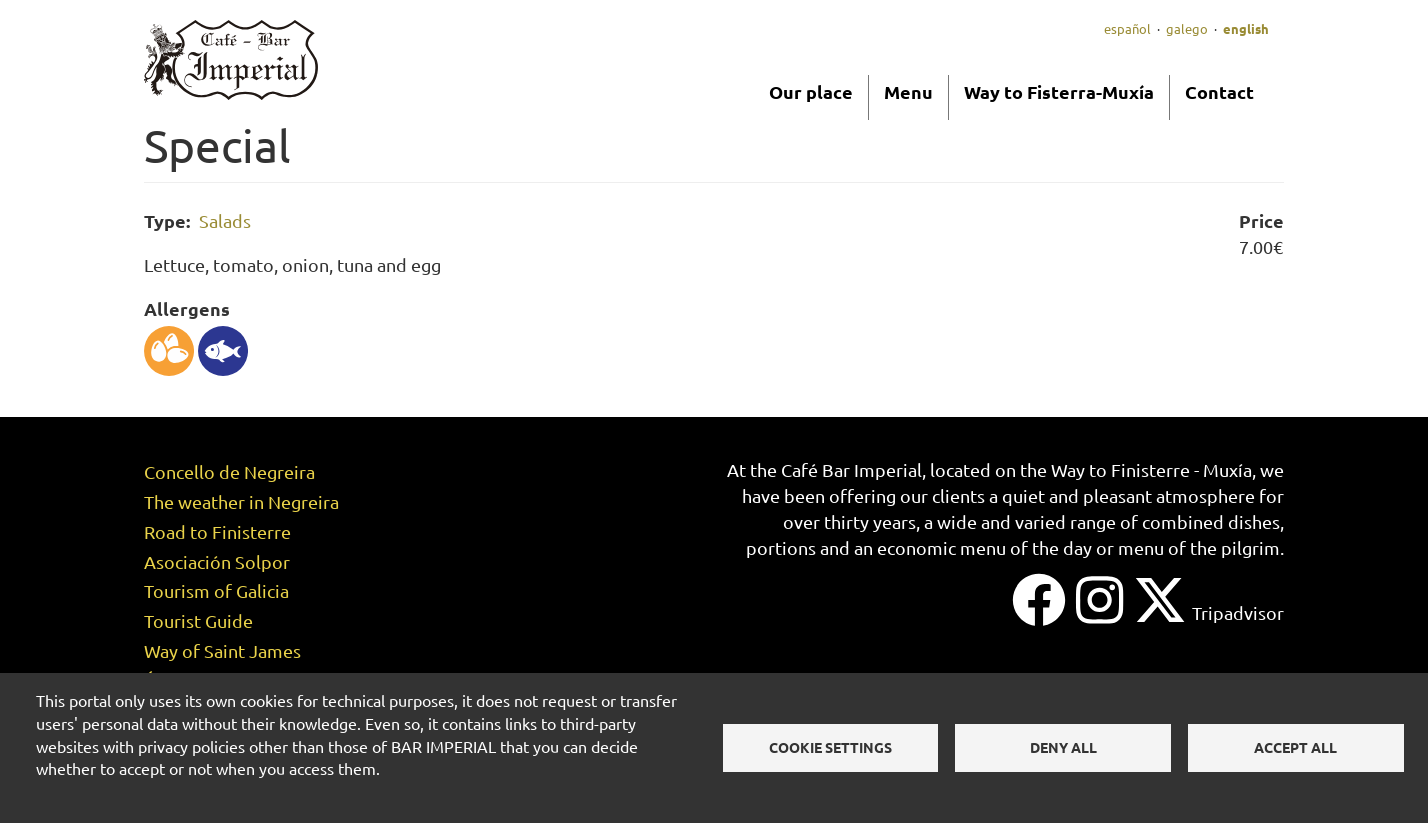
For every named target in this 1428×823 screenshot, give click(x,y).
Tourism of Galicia (216, 590)
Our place (811, 91)
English (1246, 28)
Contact (1219, 91)
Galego (1187, 28)
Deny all (1063, 747)
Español (1127, 28)
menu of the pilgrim (1199, 547)
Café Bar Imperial (851, 469)
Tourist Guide (198, 620)
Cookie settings (830, 747)
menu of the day (1026, 547)
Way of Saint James (222, 650)
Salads (225, 220)
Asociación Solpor (217, 561)
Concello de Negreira (229, 471)
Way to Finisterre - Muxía (1151, 469)
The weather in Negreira (241, 501)
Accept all (1295, 747)
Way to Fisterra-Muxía (1059, 91)
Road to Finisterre (217, 531)
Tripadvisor (1238, 612)
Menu (908, 91)
